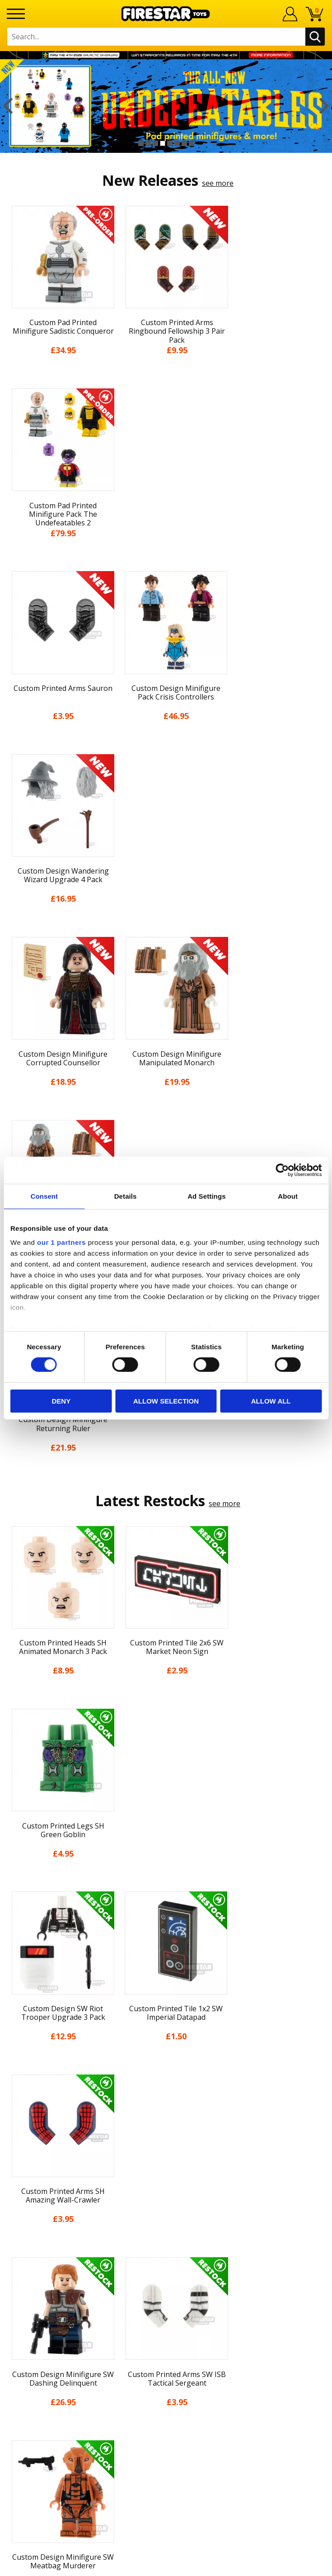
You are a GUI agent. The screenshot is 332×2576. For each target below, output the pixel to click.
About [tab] (288, 1196)
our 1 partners (61, 1242)
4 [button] (162, 143)
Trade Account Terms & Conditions (166, 2315)
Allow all (271, 1401)
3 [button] (155, 143)
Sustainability (166, 2205)
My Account (166, 2072)
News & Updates (166, 2106)
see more (218, 183)
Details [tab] (125, 1196)
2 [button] (148, 143)
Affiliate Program (166, 2330)
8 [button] (191, 143)
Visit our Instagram (166, 2379)
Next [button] (324, 106)
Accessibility (166, 2189)
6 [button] (177, 143)
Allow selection (166, 1401)
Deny (60, 1401)
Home (166, 2056)
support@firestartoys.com (166, 2285)
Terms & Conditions (166, 2155)
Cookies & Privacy (166, 2172)
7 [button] (184, 143)
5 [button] (170, 143)
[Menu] (16, 14)
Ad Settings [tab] (206, 1196)
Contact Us (166, 2240)
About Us (166, 2089)
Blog (166, 2122)
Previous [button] (8, 106)
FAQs (166, 2270)
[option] (166, 106)
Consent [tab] (44, 1196)
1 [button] (141, 143)
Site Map (166, 2222)
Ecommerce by (166, 2566)
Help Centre (166, 2255)
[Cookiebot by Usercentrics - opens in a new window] (282, 1170)
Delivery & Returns (166, 2139)
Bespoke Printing (166, 2300)
